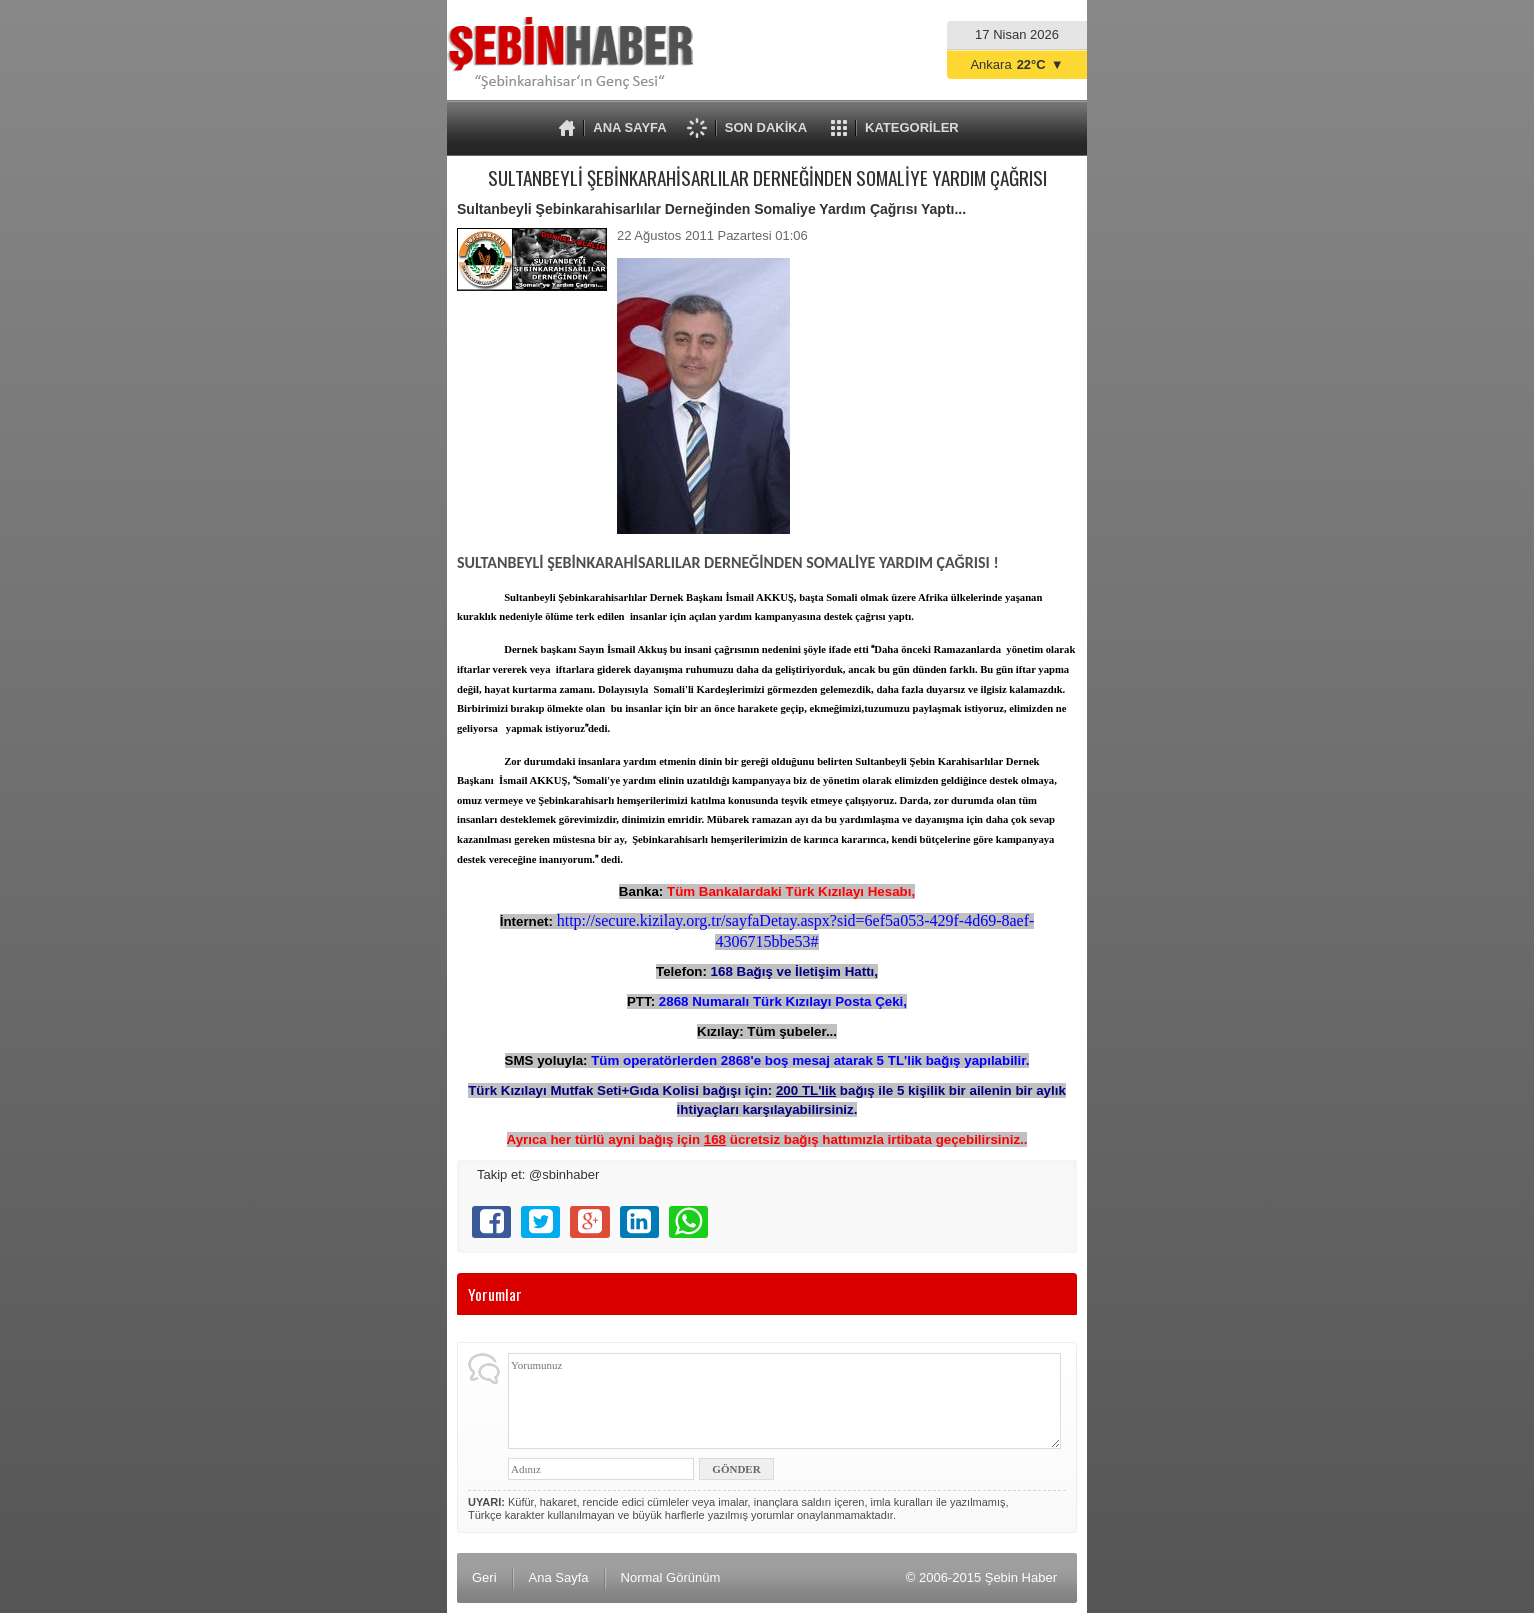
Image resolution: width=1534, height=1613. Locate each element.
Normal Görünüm (671, 1577)
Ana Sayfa (559, 1577)
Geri (484, 1577)
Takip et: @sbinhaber (538, 1174)
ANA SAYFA (629, 127)
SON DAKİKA (766, 127)
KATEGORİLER (912, 127)
